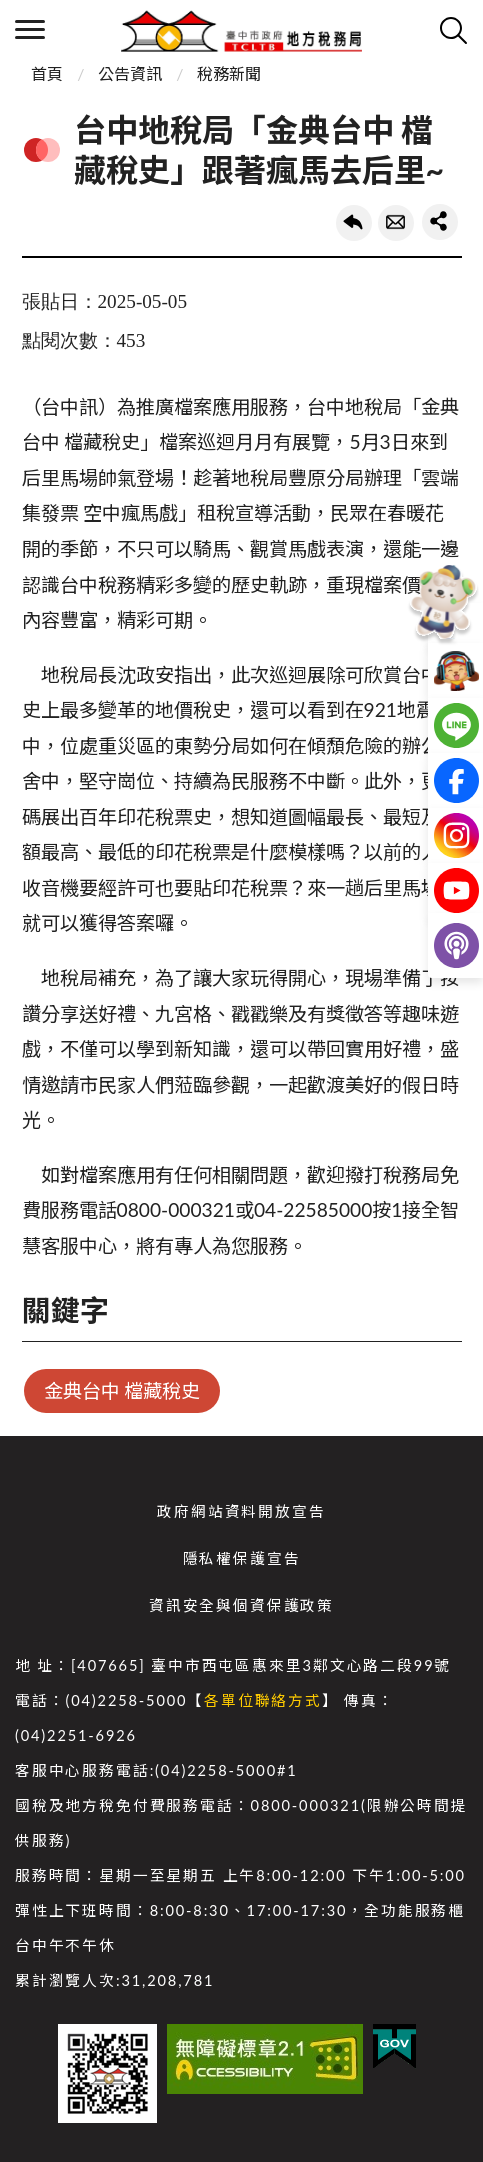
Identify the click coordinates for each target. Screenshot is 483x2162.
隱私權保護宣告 (242, 1558)
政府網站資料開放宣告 (241, 1511)
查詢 (453, 30)
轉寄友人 (396, 223)
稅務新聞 (229, 73)
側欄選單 (30, 29)
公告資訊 (130, 73)
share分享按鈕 (440, 222)
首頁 (47, 73)
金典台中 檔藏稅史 (122, 1390)
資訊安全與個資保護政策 (241, 1605)
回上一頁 (354, 223)
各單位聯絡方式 (263, 1700)
